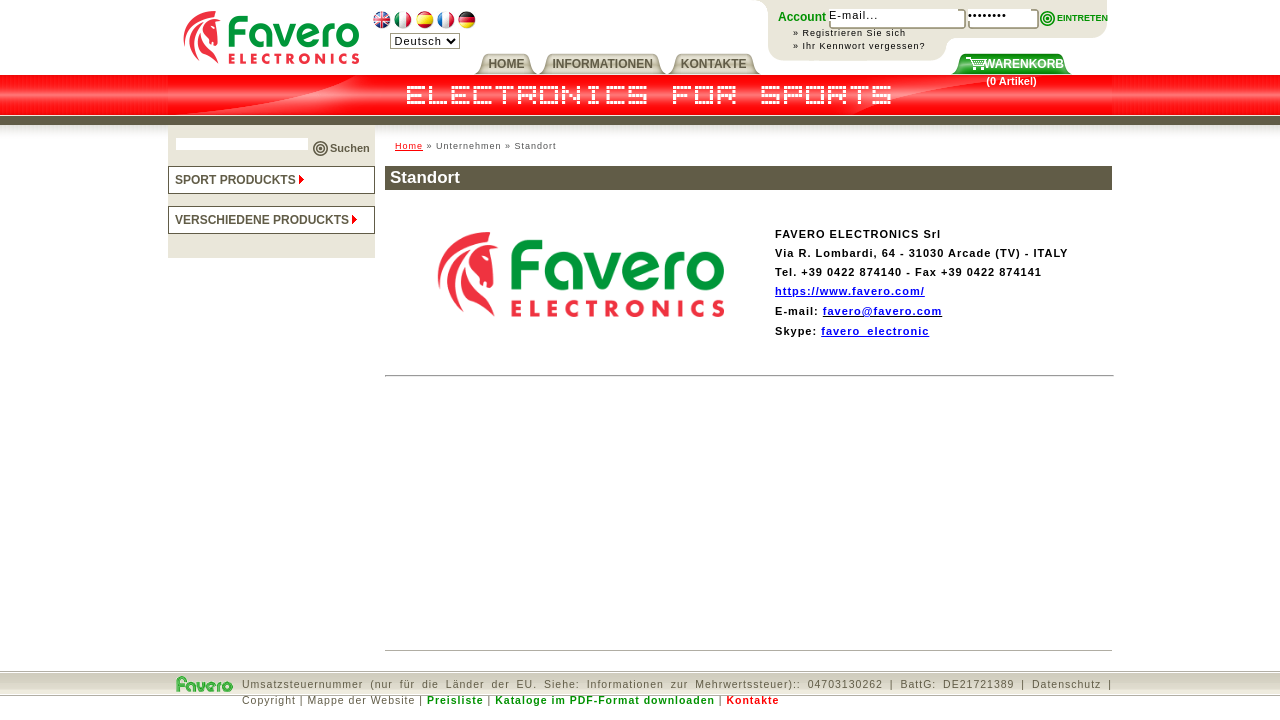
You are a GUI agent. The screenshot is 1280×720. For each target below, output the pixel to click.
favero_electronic (875, 331)
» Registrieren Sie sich (849, 33)
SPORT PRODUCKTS (241, 180)
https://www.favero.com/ (850, 291)
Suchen (350, 148)
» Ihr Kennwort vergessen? (859, 46)
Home (409, 146)
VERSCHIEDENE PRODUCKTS (268, 220)
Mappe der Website (362, 700)
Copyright (269, 700)
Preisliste (455, 700)
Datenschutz (1066, 684)
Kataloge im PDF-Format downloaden (605, 700)
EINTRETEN (1082, 18)
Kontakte (752, 700)
